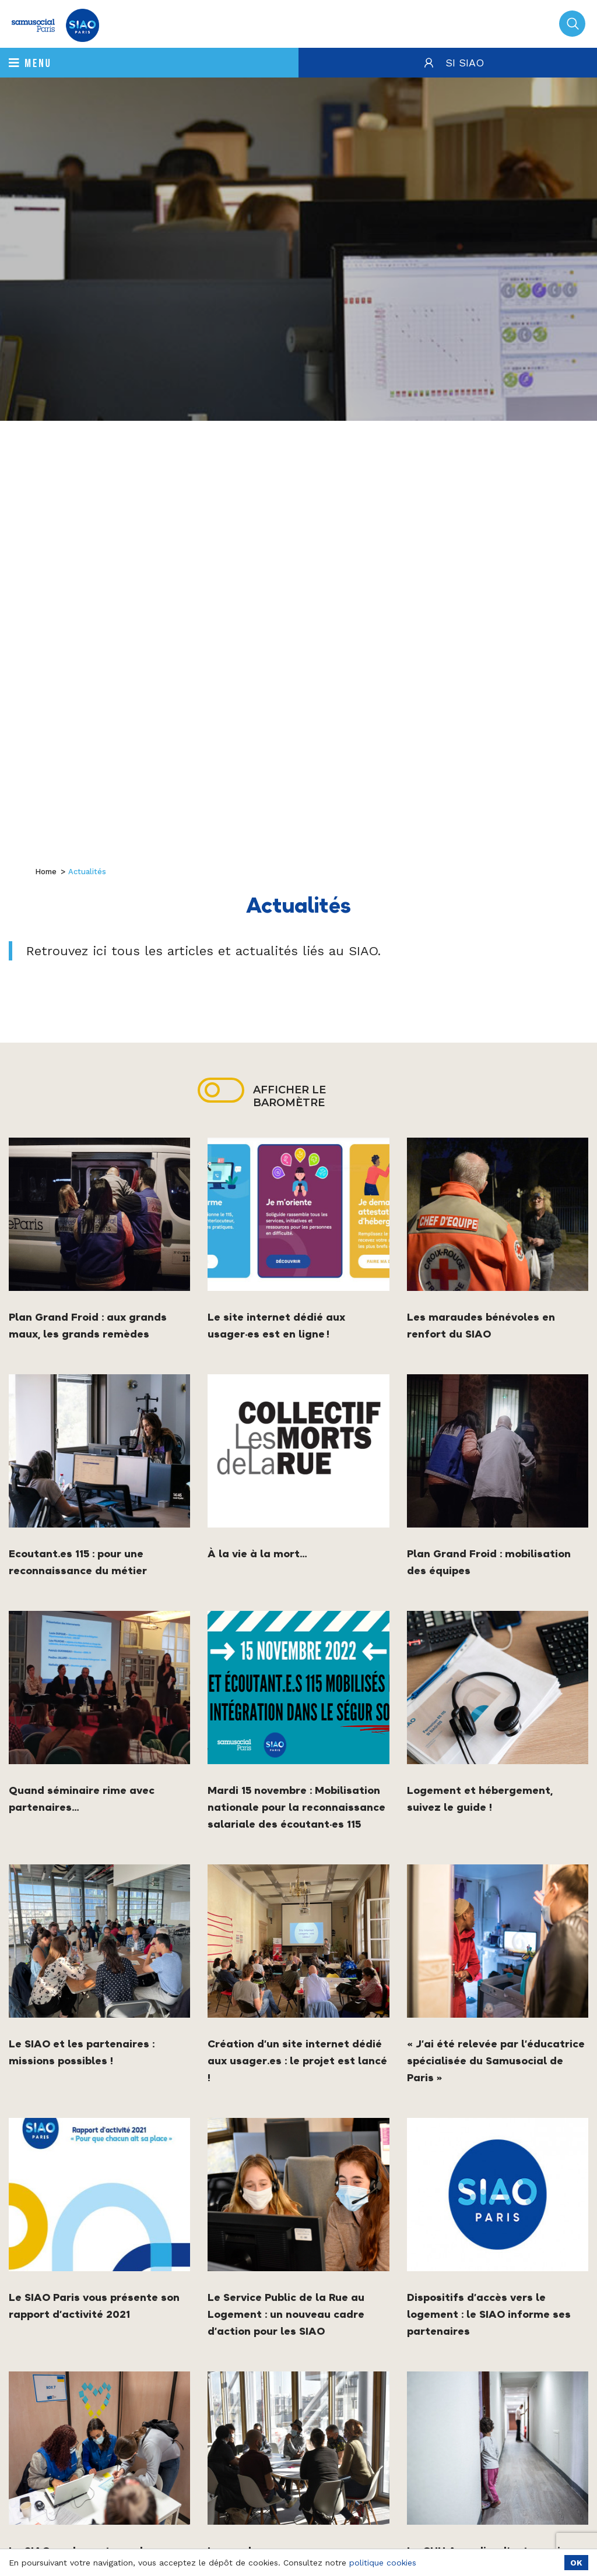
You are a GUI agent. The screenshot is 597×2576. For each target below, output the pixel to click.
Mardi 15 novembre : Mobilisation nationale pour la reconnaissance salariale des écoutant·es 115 (296, 1807)
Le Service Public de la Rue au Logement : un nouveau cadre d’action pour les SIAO (286, 2314)
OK (576, 2562)
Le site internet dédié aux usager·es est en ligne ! (276, 1325)
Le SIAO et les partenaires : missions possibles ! (81, 2052)
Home (46, 871)
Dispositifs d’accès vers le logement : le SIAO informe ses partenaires (489, 2314)
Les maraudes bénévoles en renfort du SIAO (481, 1325)
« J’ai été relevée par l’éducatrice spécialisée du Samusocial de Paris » (496, 2060)
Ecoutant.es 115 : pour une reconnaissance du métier (78, 1562)
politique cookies (382, 2562)
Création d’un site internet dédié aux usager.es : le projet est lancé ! (297, 2060)
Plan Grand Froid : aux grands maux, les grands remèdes (88, 1325)
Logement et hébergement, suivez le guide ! (480, 1798)
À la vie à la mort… (257, 1553)
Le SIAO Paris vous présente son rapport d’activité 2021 (94, 2305)
